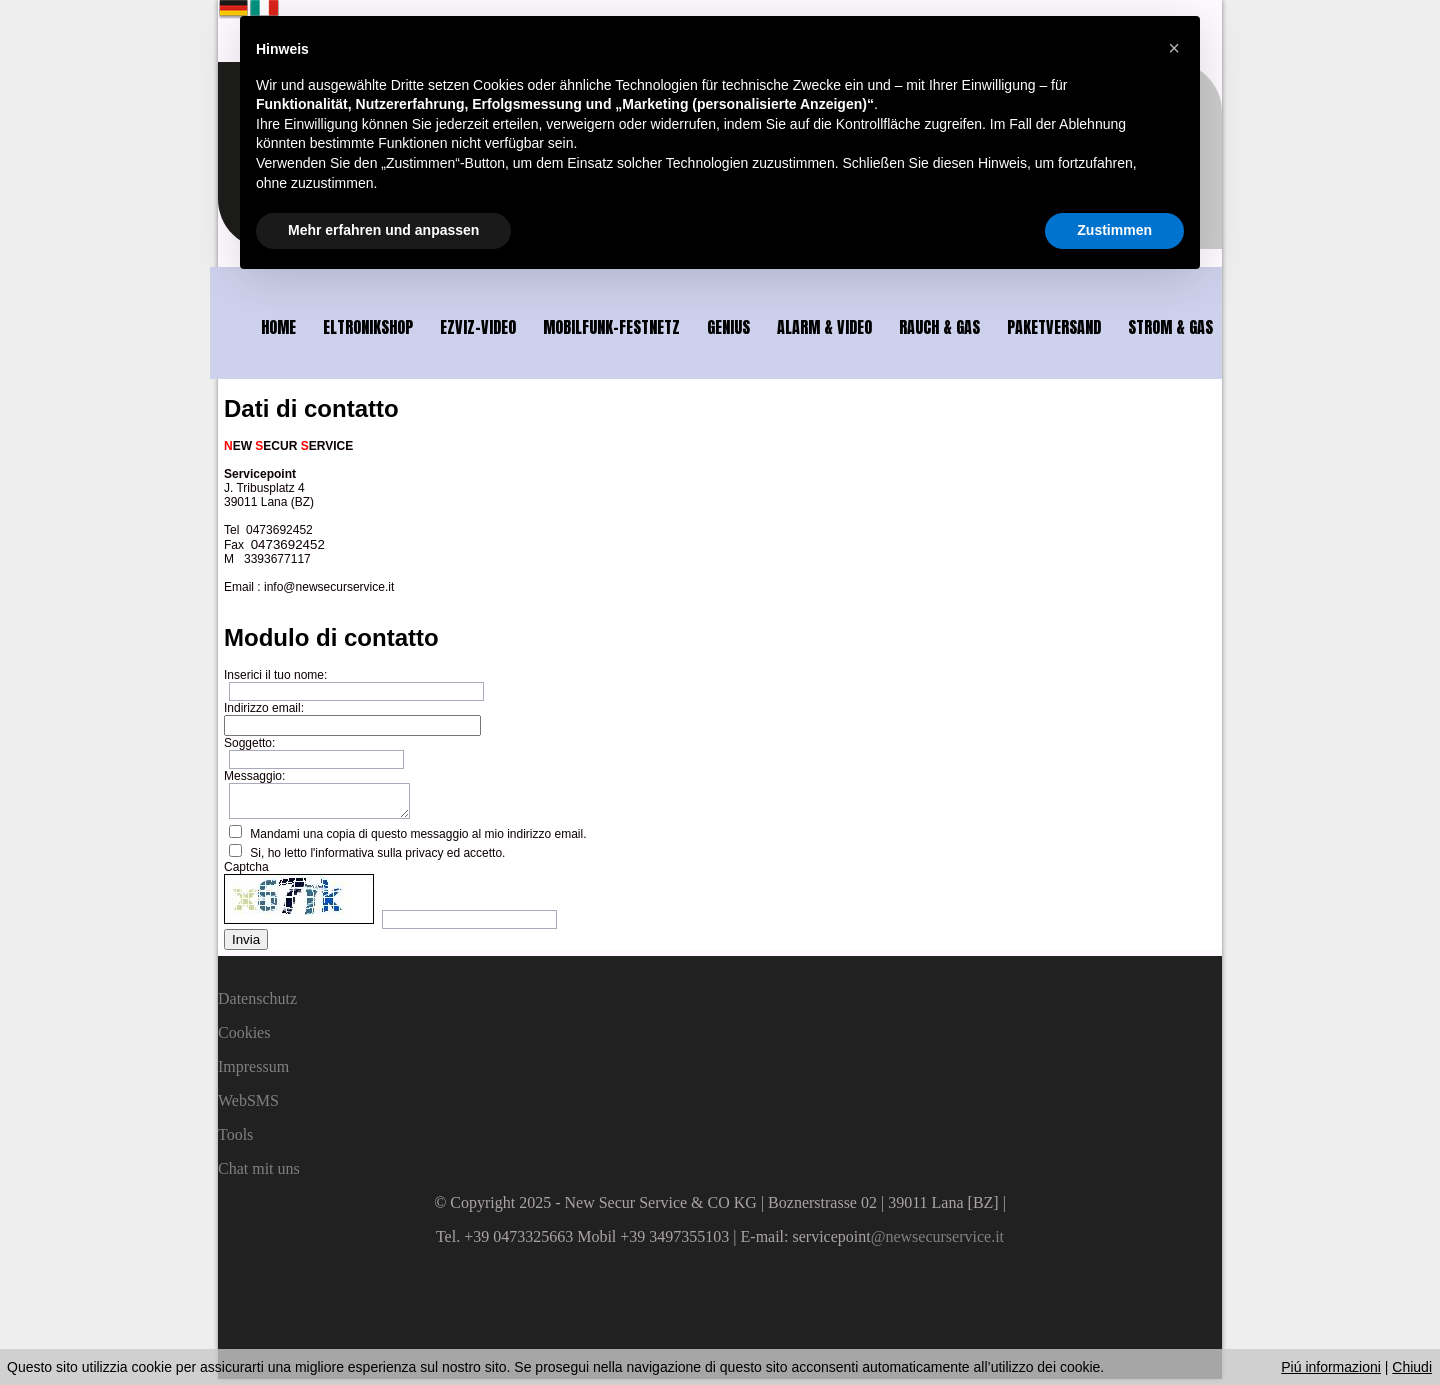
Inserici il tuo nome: (275, 675)
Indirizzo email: (264, 708)
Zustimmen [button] (1114, 230)
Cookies (244, 1038)
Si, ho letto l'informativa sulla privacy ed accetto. (377, 859)
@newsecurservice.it (937, 1242)
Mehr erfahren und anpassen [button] (383, 230)
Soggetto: (249, 743)
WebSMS (248, 1106)
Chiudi (1412, 1367)
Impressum (253, 1072)
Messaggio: (254, 776)
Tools (235, 1140)
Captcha (246, 873)
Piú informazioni (1331, 1367)
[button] (1174, 48)
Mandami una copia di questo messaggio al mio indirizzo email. (418, 840)
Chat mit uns (259, 1174)
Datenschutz (257, 1004)
